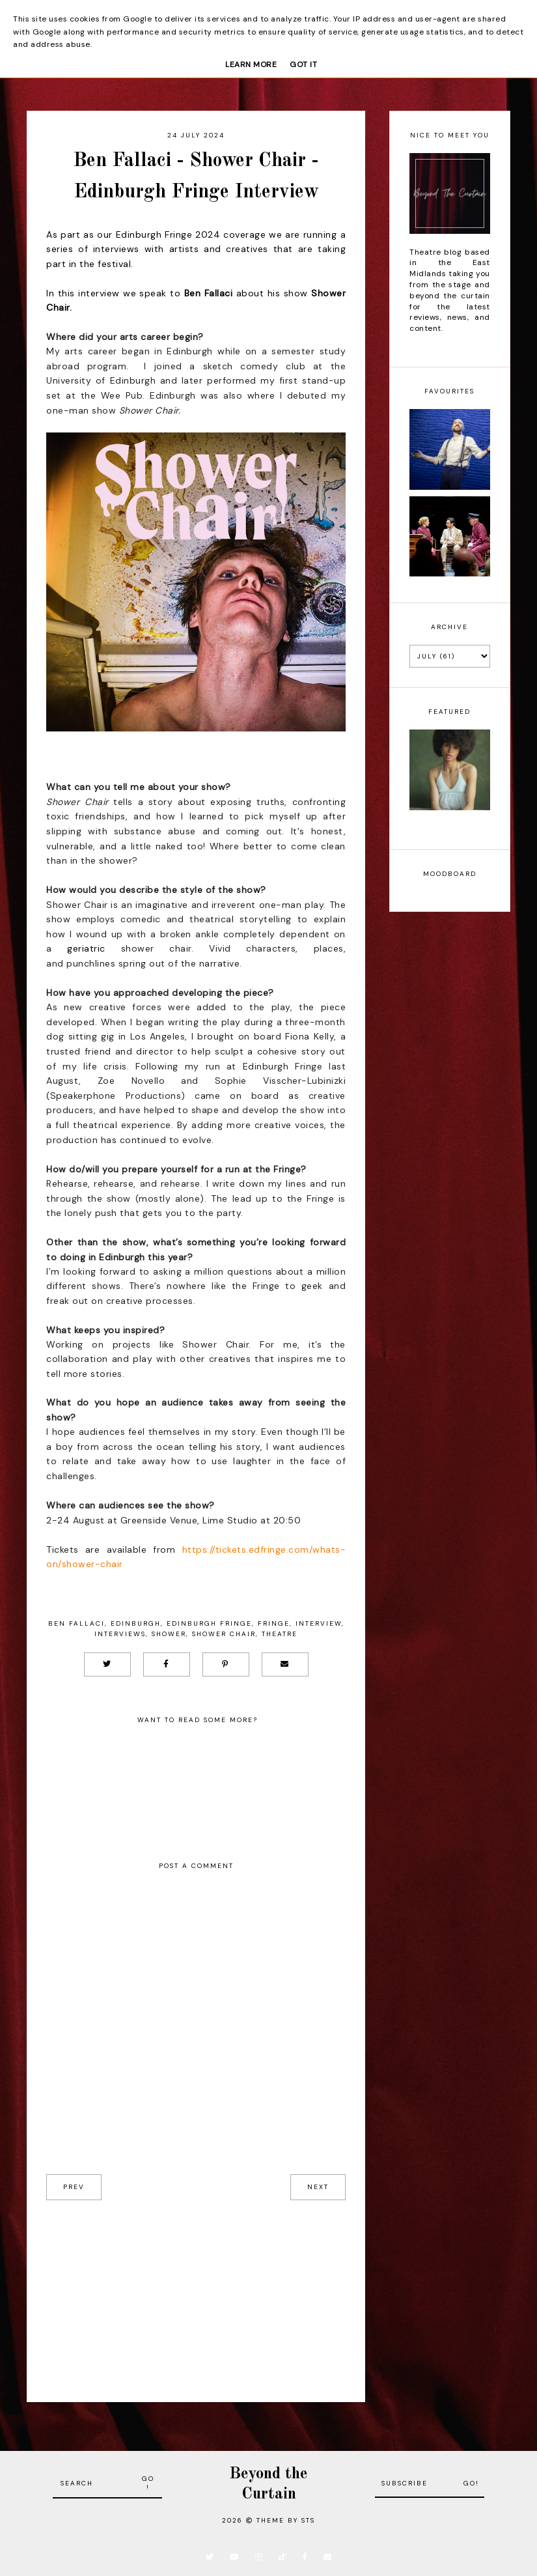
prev (74, 2187)
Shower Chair (224, 1634)
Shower (169, 1634)
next (318, 2187)
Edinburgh (136, 1623)
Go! (148, 2482)
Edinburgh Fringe (209, 1623)
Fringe (274, 1623)
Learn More (251, 64)
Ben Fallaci (76, 1623)
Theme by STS (285, 2520)
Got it (303, 64)
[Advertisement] (196, 2291)
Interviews (120, 1634)
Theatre (279, 1634)
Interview (319, 1623)
